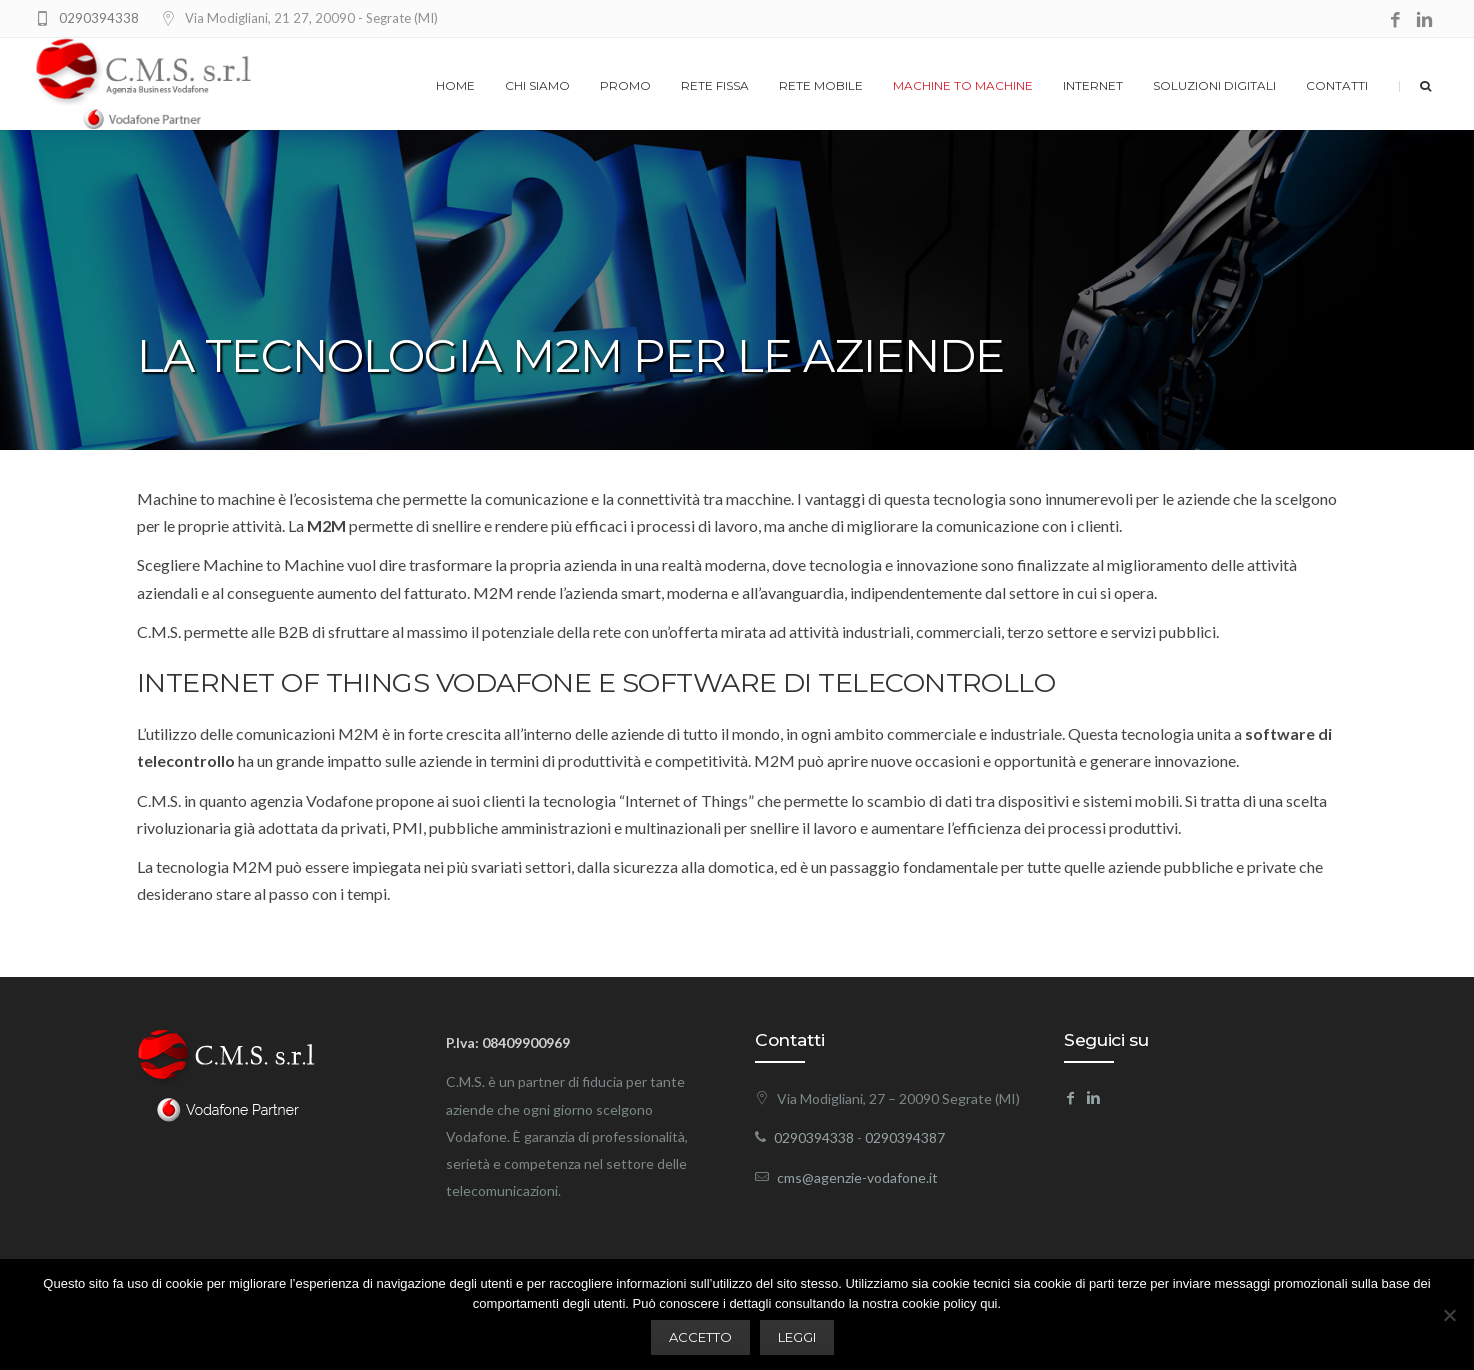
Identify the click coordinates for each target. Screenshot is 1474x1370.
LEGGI (797, 1337)
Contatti (1337, 85)
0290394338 (99, 18)
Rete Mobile (821, 85)
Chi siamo (537, 85)
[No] (1449, 1315)
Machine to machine (963, 85)
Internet (1093, 85)
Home (455, 85)
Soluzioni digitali (1214, 85)
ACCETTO (700, 1337)
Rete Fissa (715, 85)
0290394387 (905, 1137)
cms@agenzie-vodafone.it (857, 1177)
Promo (625, 85)
